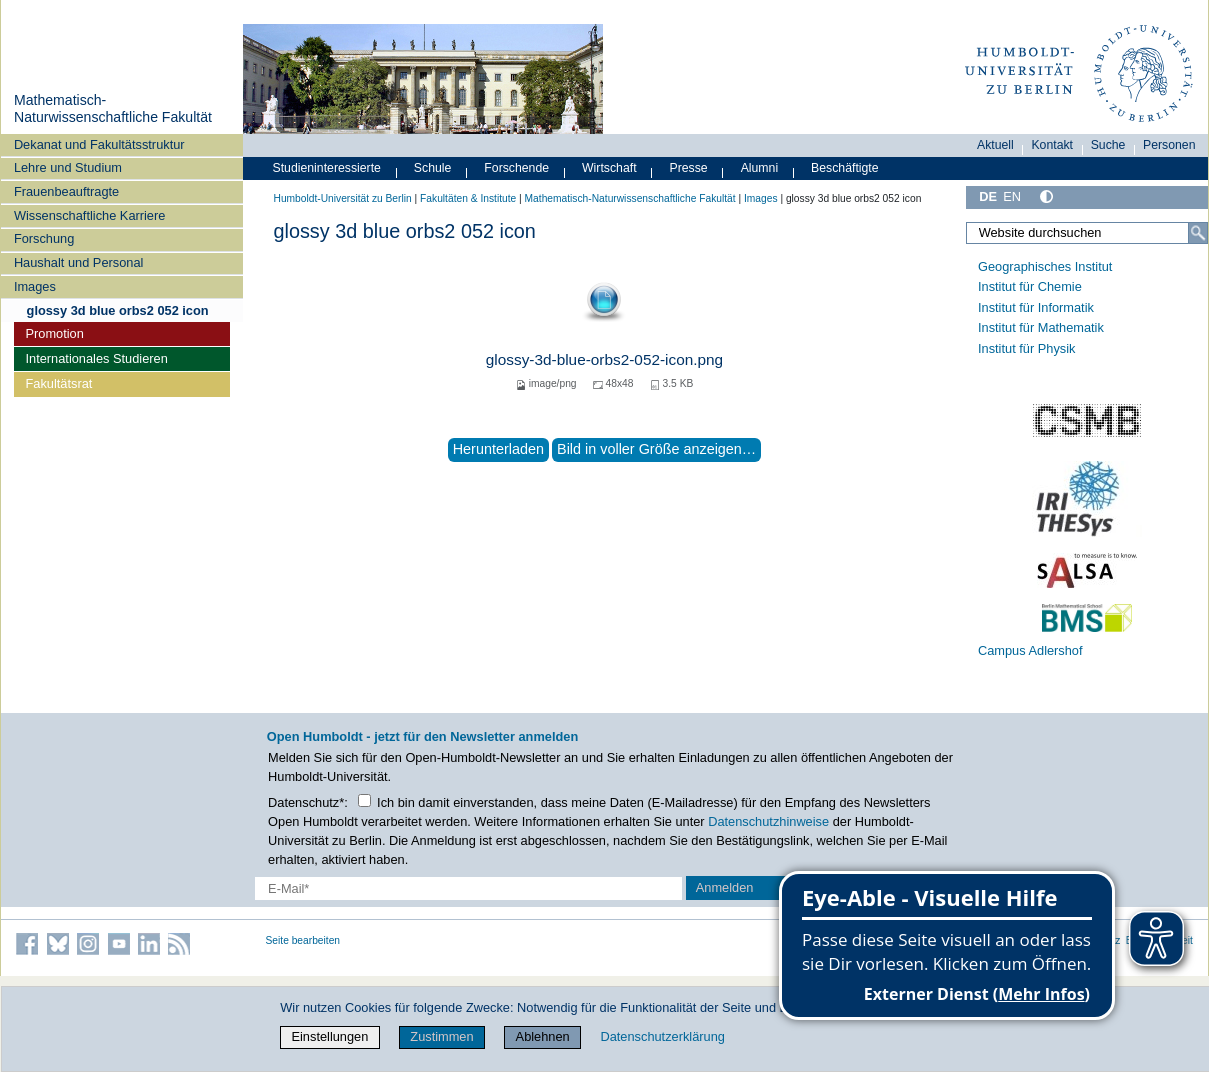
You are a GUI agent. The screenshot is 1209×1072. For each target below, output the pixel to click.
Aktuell (995, 145)
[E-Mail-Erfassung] (468, 888)
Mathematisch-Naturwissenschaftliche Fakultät (113, 109)
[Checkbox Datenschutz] (364, 800)
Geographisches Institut (1045, 266)
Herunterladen (498, 449)
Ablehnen (543, 1036)
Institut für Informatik (1036, 307)
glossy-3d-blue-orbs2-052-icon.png (604, 359)
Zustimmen (441, 1036)
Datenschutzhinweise (768, 821)
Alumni (760, 168)
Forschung (44, 238)
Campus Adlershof (1030, 650)
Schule (433, 168)
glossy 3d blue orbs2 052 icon (118, 310)
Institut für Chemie (1030, 286)
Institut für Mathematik (1041, 327)
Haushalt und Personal (78, 262)
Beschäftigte (845, 168)
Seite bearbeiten (303, 940)
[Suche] (1198, 233)
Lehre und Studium (68, 167)
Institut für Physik (1026, 348)
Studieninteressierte (327, 168)
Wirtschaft (609, 168)
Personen (1169, 145)
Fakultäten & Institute (468, 198)
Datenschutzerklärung (662, 1036)
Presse (689, 168)
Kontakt (1052, 145)
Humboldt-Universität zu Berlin (343, 198)
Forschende (516, 168)
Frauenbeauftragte (66, 191)
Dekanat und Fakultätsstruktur (99, 144)
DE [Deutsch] (988, 196)
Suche (1108, 145)
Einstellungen (329, 1036)
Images (35, 286)
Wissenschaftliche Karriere (89, 215)
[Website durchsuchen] (1086, 233)
